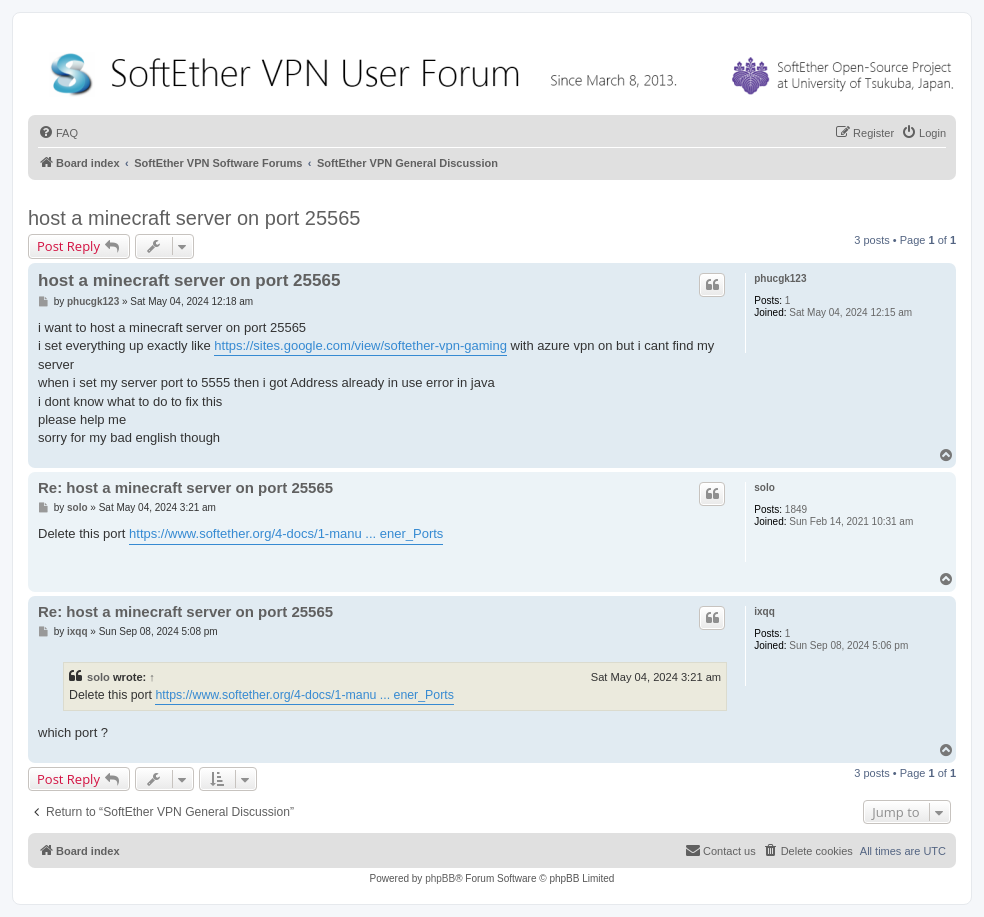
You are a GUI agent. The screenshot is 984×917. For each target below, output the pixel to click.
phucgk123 (780, 278)
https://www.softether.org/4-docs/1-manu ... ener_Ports (286, 533)
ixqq (764, 611)
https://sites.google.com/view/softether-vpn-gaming (360, 345)
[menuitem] (58, 133)
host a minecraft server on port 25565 (194, 218)
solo (764, 487)
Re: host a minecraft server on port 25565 (185, 487)
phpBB (440, 878)
